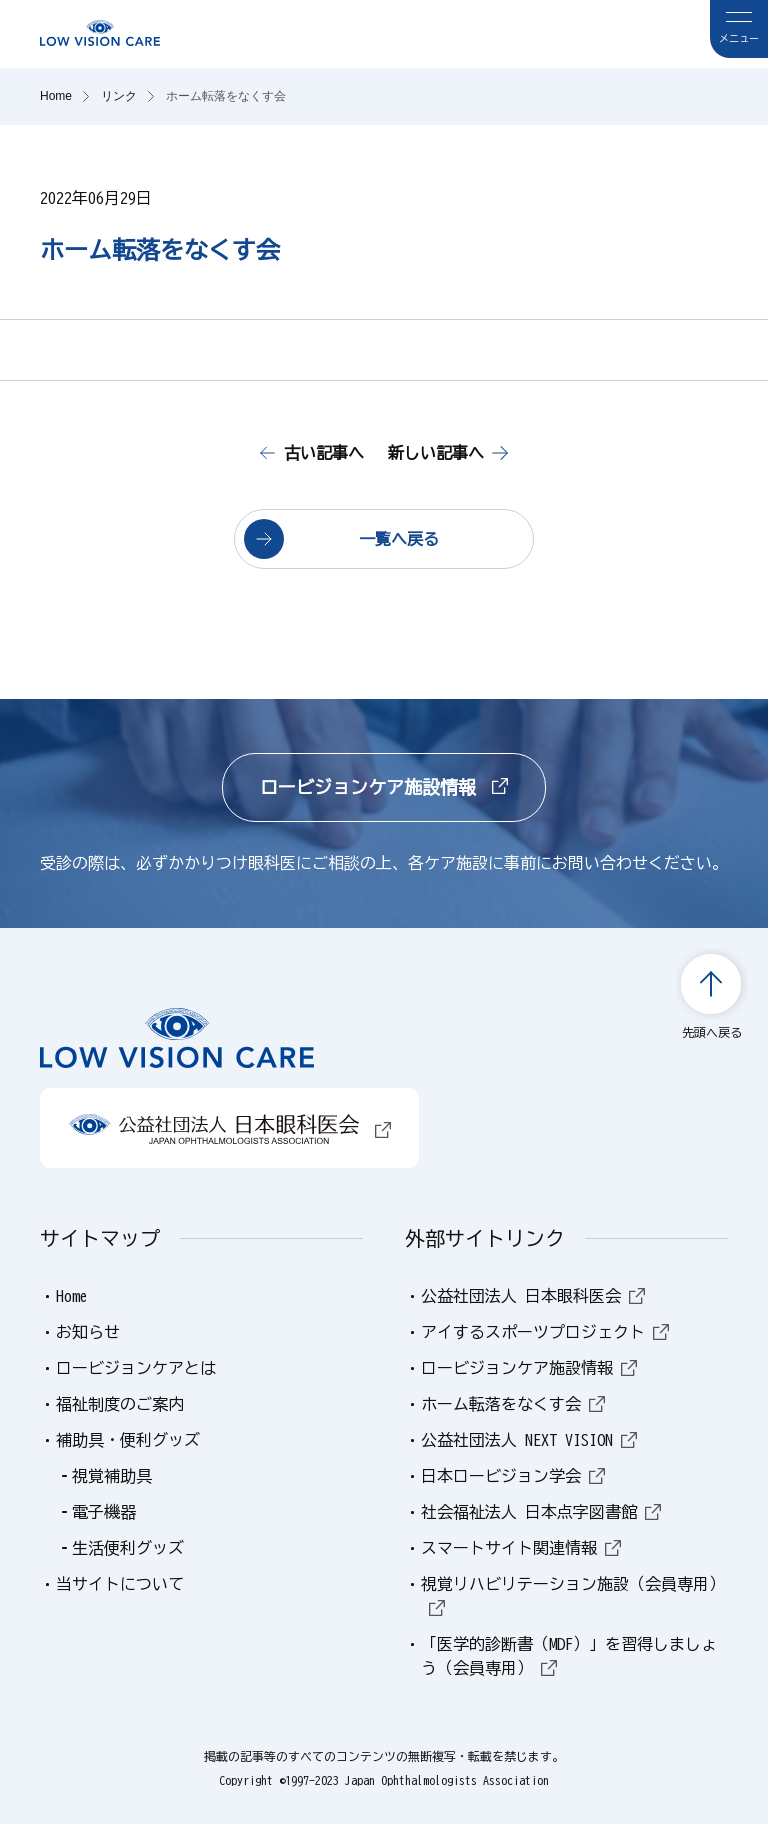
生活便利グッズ (128, 1548)
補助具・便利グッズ (128, 1440)
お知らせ (88, 1332)
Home (72, 1296)
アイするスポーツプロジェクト (545, 1332)
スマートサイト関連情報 (521, 1548)
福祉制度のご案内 (120, 1404)
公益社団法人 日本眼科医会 (533, 1296)
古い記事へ (324, 453)
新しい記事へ (436, 453)
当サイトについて (120, 1584)
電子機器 (104, 1512)
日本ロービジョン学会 (513, 1476)
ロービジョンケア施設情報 (384, 787)
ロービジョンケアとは (136, 1368)
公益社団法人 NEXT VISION (529, 1440)
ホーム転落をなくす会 (513, 1404)
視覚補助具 (112, 1476)
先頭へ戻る (712, 1032)
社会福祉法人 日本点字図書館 (541, 1512)
